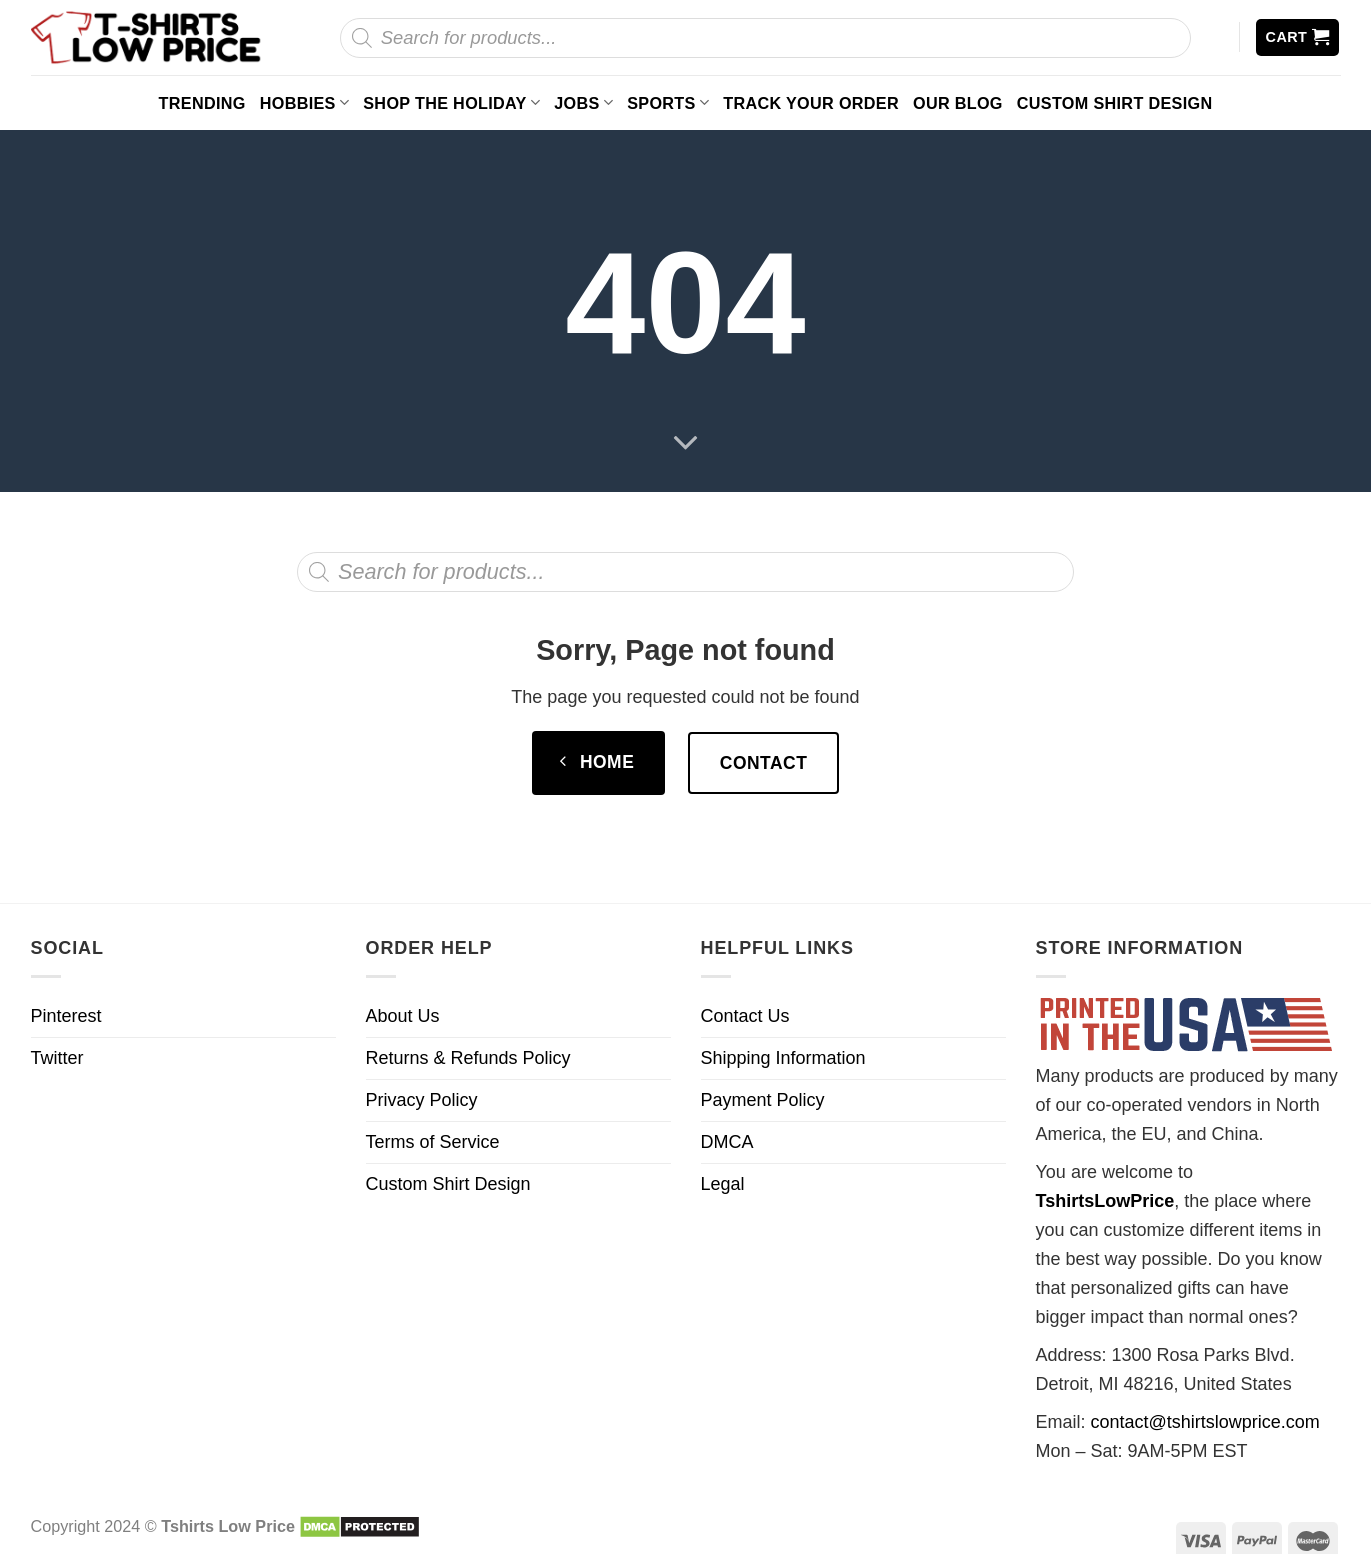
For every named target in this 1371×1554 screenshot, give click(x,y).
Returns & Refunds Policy (468, 1058)
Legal (723, 1184)
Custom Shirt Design (1115, 103)
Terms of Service (433, 1142)
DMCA (727, 1142)
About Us (403, 1016)
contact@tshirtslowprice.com (1205, 1422)
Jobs (583, 102)
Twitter (57, 1058)
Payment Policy (763, 1100)
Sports (668, 102)
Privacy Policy (422, 1100)
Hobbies (305, 102)
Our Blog (958, 103)
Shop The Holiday (451, 102)
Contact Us (745, 1016)
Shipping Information (783, 1058)
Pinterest (66, 1016)
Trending (202, 103)
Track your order (811, 103)
